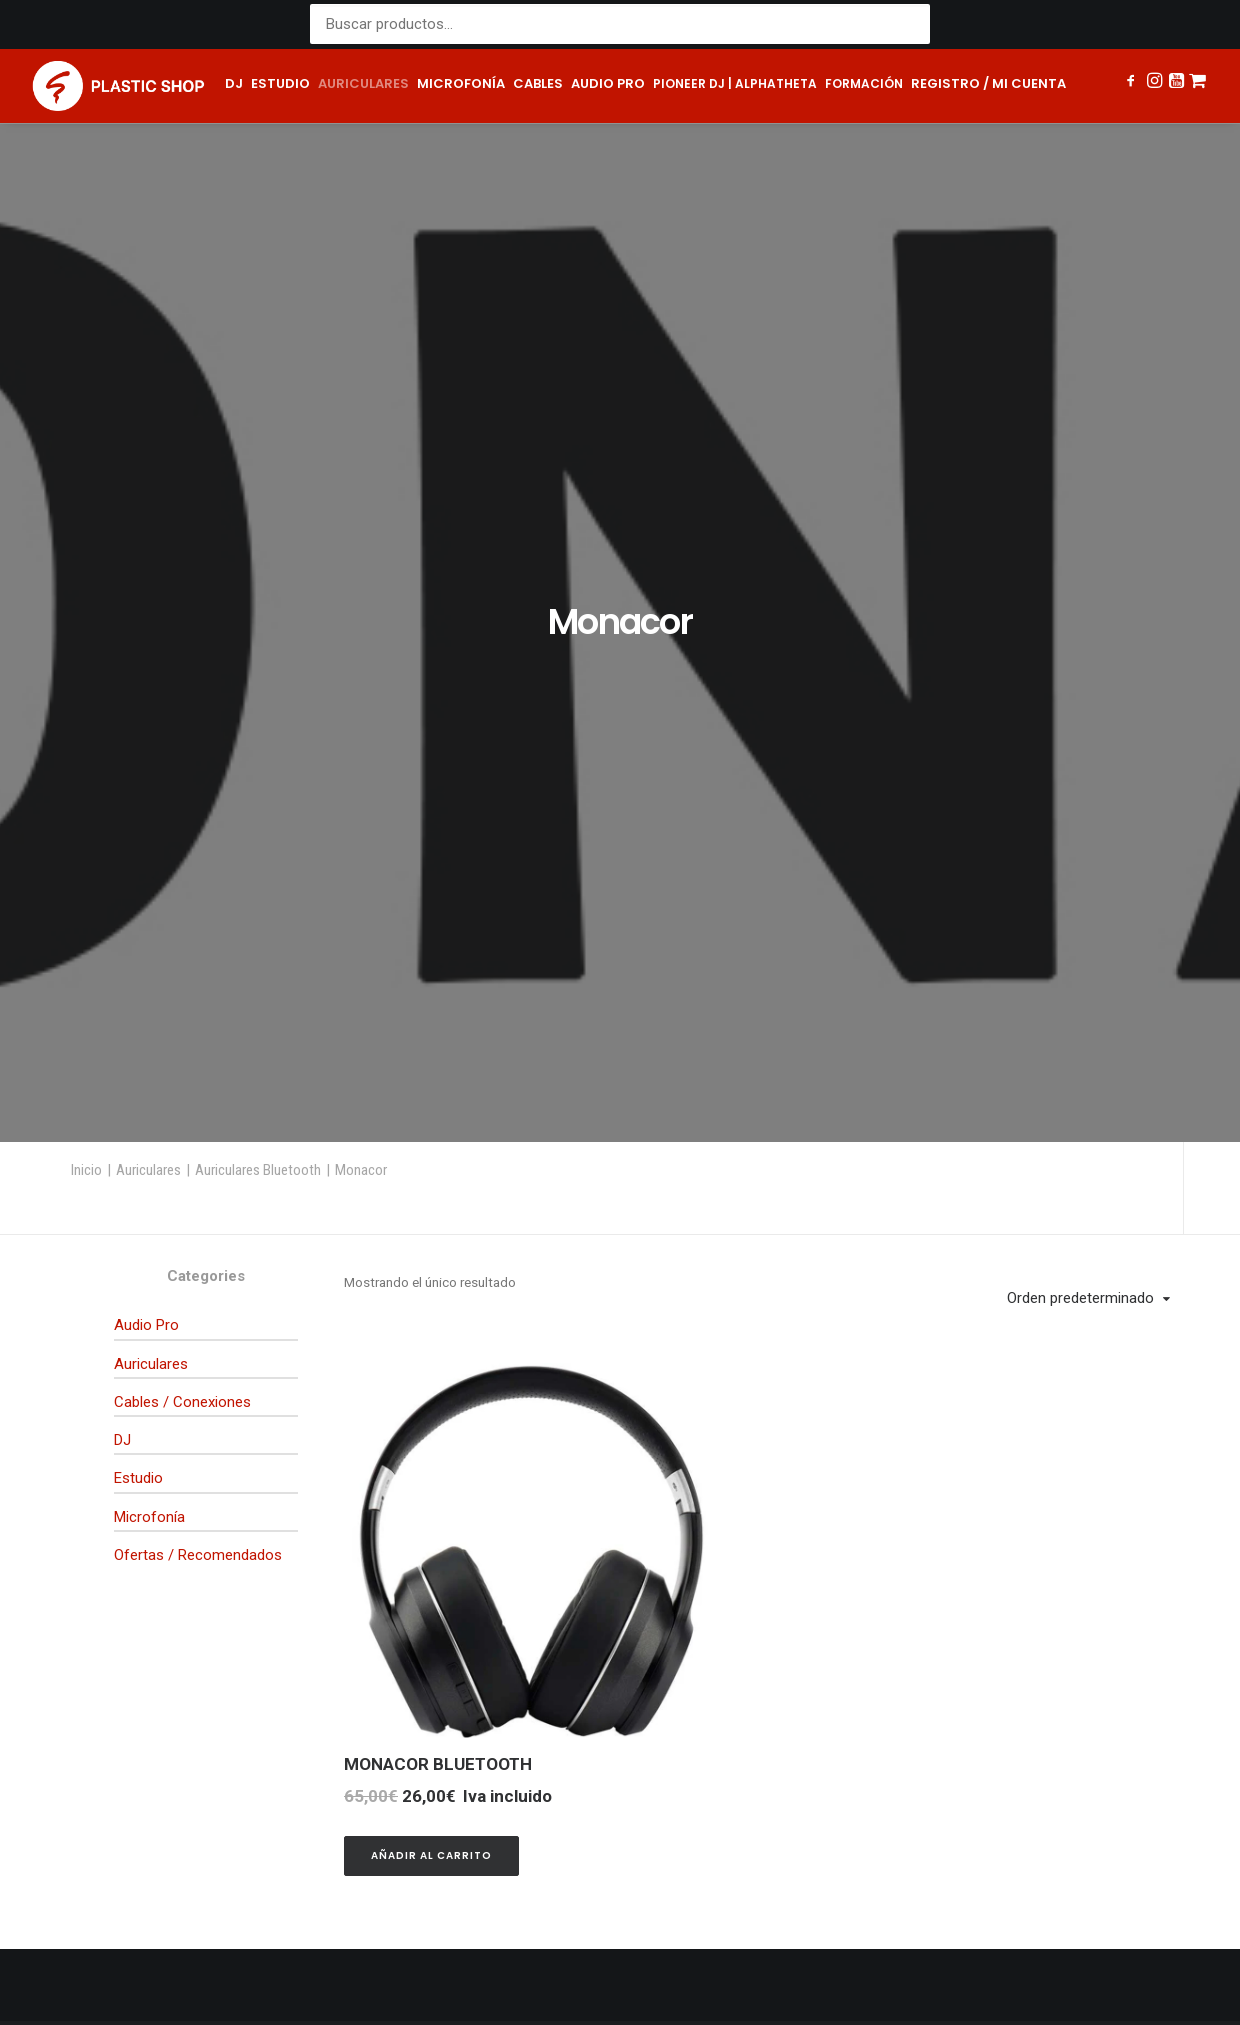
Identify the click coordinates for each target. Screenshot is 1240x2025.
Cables (538, 83)
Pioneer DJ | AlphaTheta (735, 83)
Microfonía (461, 83)
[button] (1132, 83)
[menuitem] (234, 86)
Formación (864, 83)
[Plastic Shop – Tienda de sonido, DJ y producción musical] (118, 86)
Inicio (86, 465)
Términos (592, 1976)
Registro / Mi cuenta (988, 83)
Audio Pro (146, 620)
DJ (234, 83)
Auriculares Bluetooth (258, 465)
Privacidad (512, 1976)
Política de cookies (702, 1976)
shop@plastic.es (423, 1635)
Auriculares (363, 83)
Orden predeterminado (1080, 593)
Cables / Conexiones (182, 697)
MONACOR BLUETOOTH (438, 1059)
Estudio (280, 83)
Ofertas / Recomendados (198, 850)
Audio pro (608, 83)
